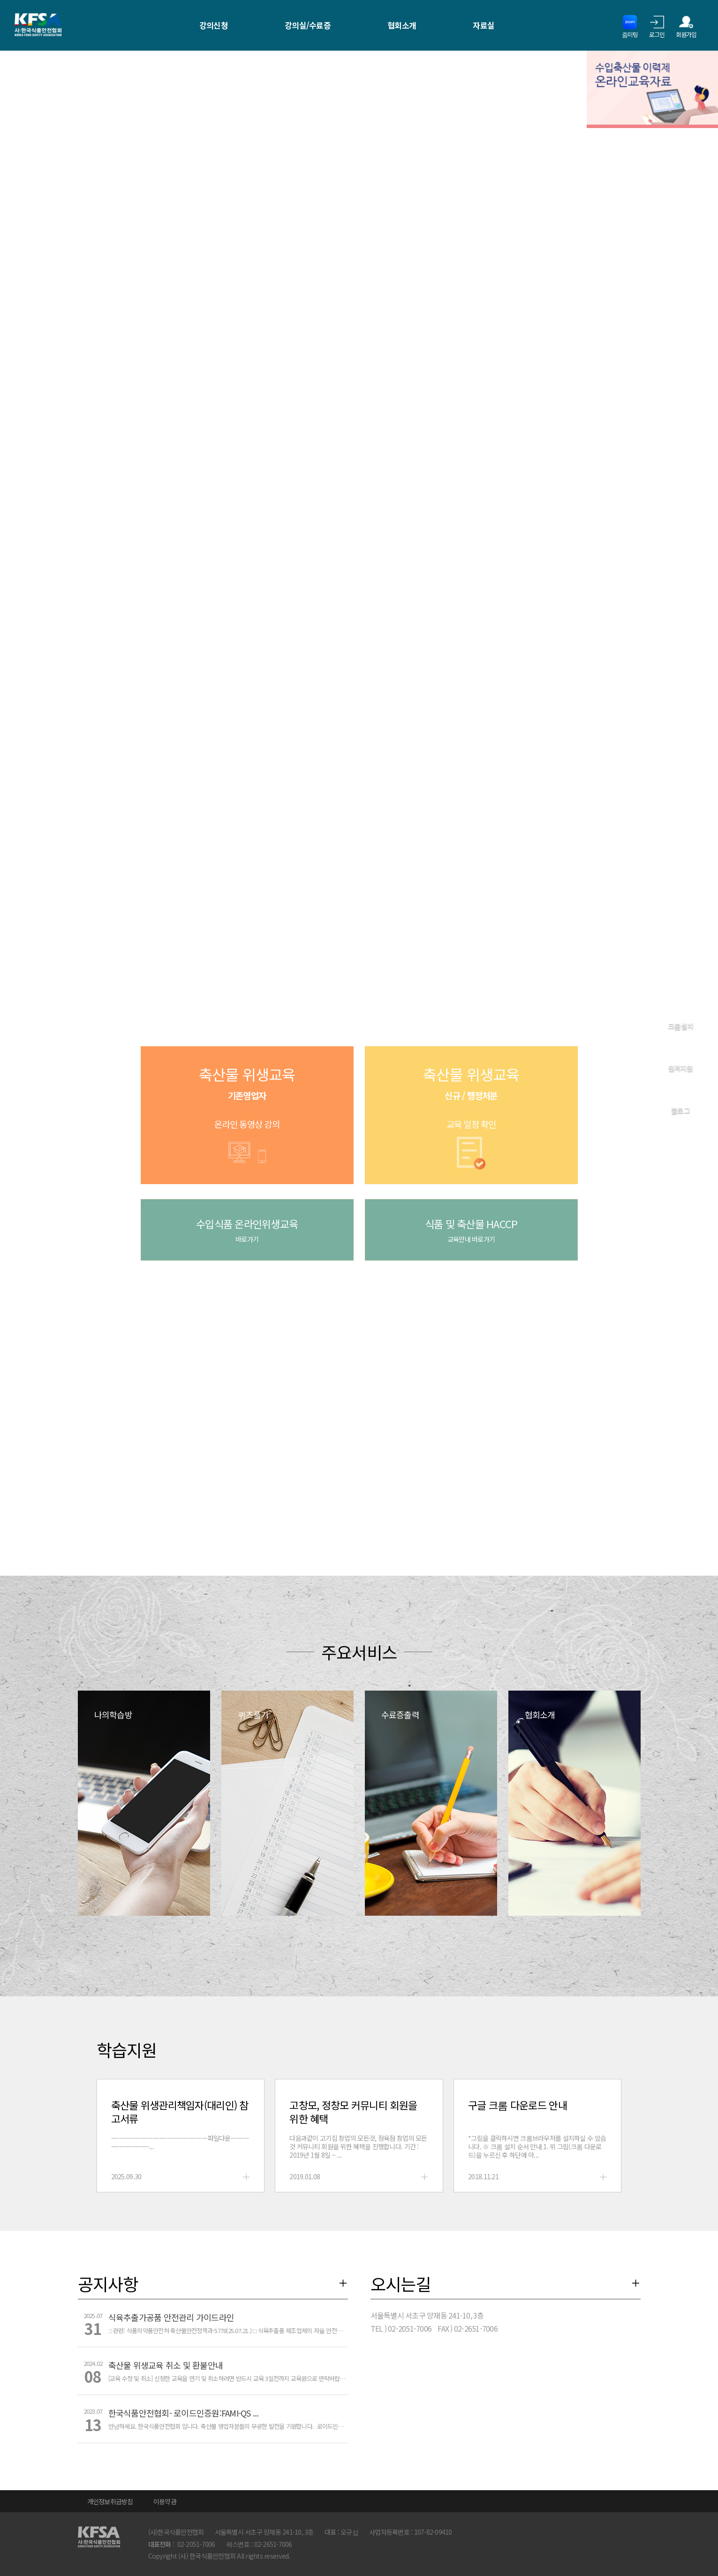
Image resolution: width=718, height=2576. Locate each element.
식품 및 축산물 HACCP (471, 1230)
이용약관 (164, 2501)
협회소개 (401, 25)
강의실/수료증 (308, 25)
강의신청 (213, 25)
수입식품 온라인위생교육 (247, 1230)
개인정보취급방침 (110, 2501)
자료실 (483, 25)
